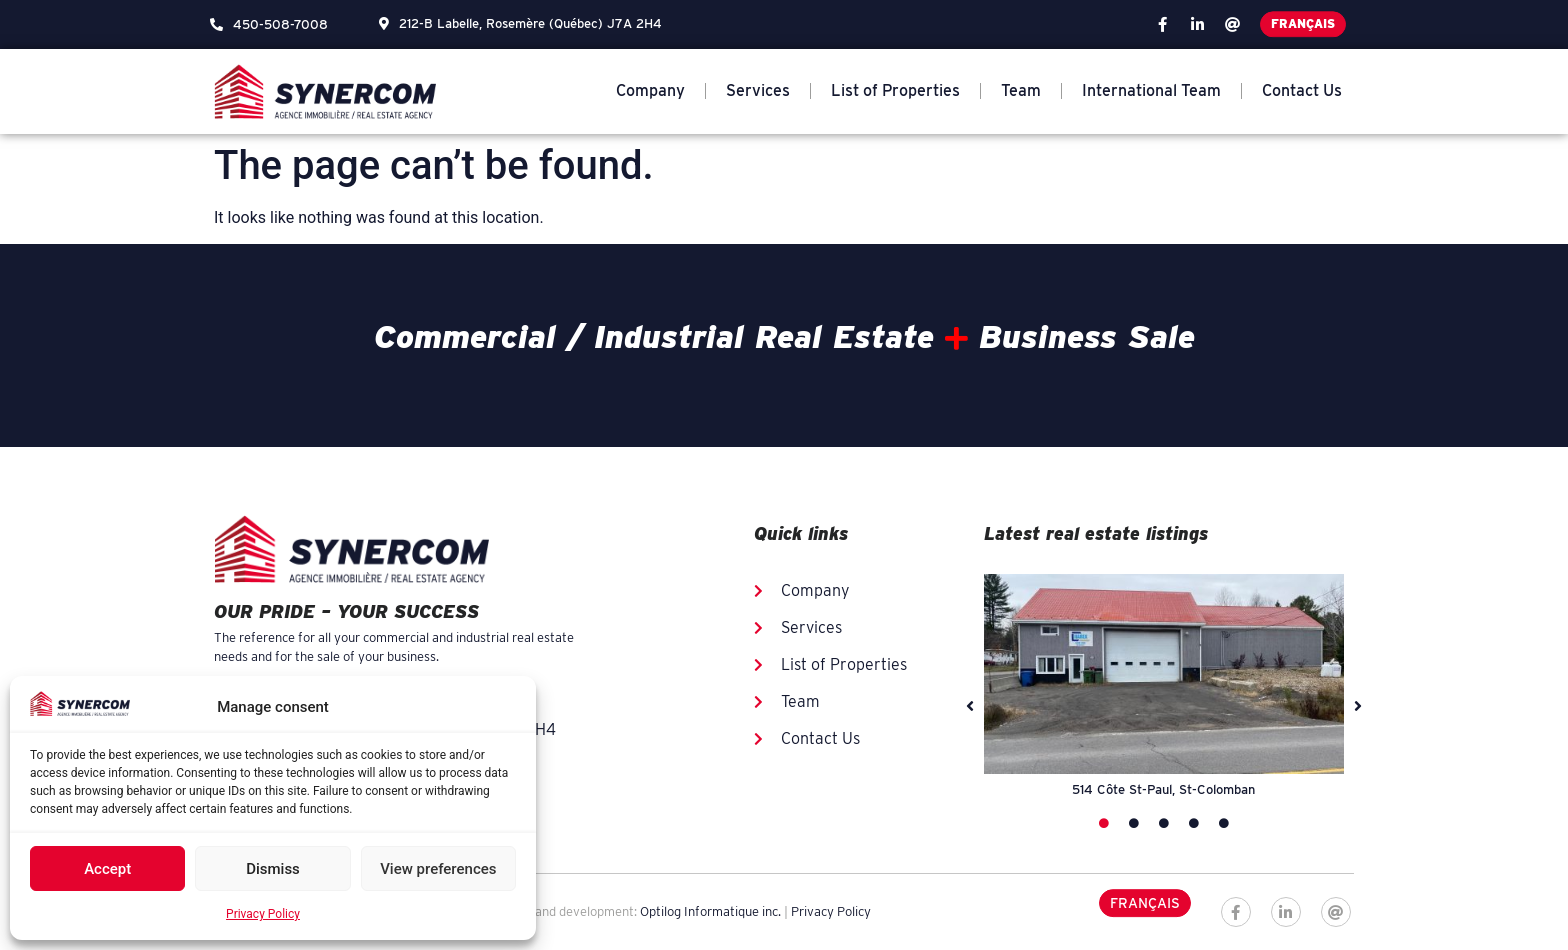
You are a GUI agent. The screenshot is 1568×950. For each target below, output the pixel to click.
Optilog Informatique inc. (710, 911)
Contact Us (1302, 90)
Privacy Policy (263, 914)
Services (758, 90)
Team (1021, 90)
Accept (107, 869)
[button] (970, 706)
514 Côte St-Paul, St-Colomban (1163, 789)
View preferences (438, 869)
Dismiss (273, 869)
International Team (1151, 90)
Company (650, 90)
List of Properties (895, 90)
